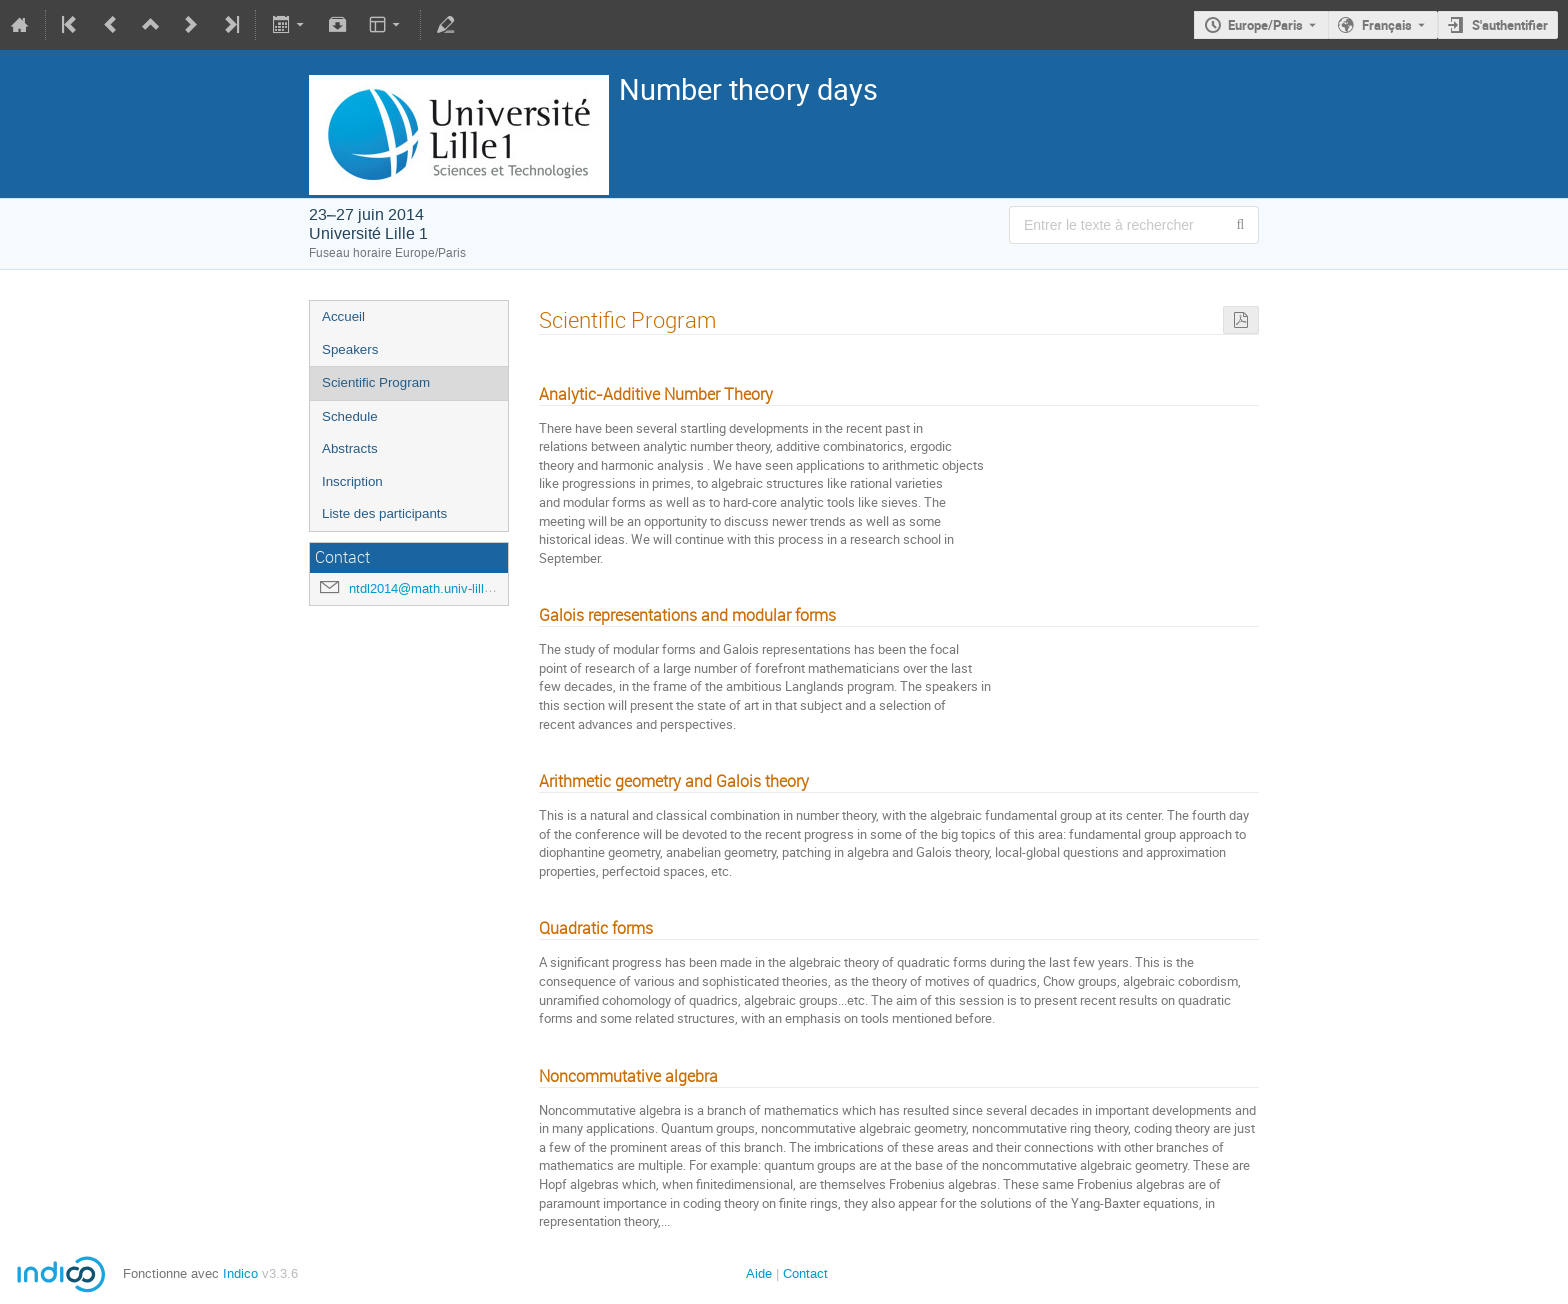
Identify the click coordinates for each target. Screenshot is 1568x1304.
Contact (805, 1273)
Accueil (343, 316)
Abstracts (350, 448)
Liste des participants (384, 513)
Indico (240, 1273)
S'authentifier (1510, 25)
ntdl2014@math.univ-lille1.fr (429, 588)
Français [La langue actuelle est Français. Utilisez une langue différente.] (1387, 25)
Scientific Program (376, 382)
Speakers (350, 349)
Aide (759, 1273)
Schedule (350, 416)
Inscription (352, 481)
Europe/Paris (1265, 25)
